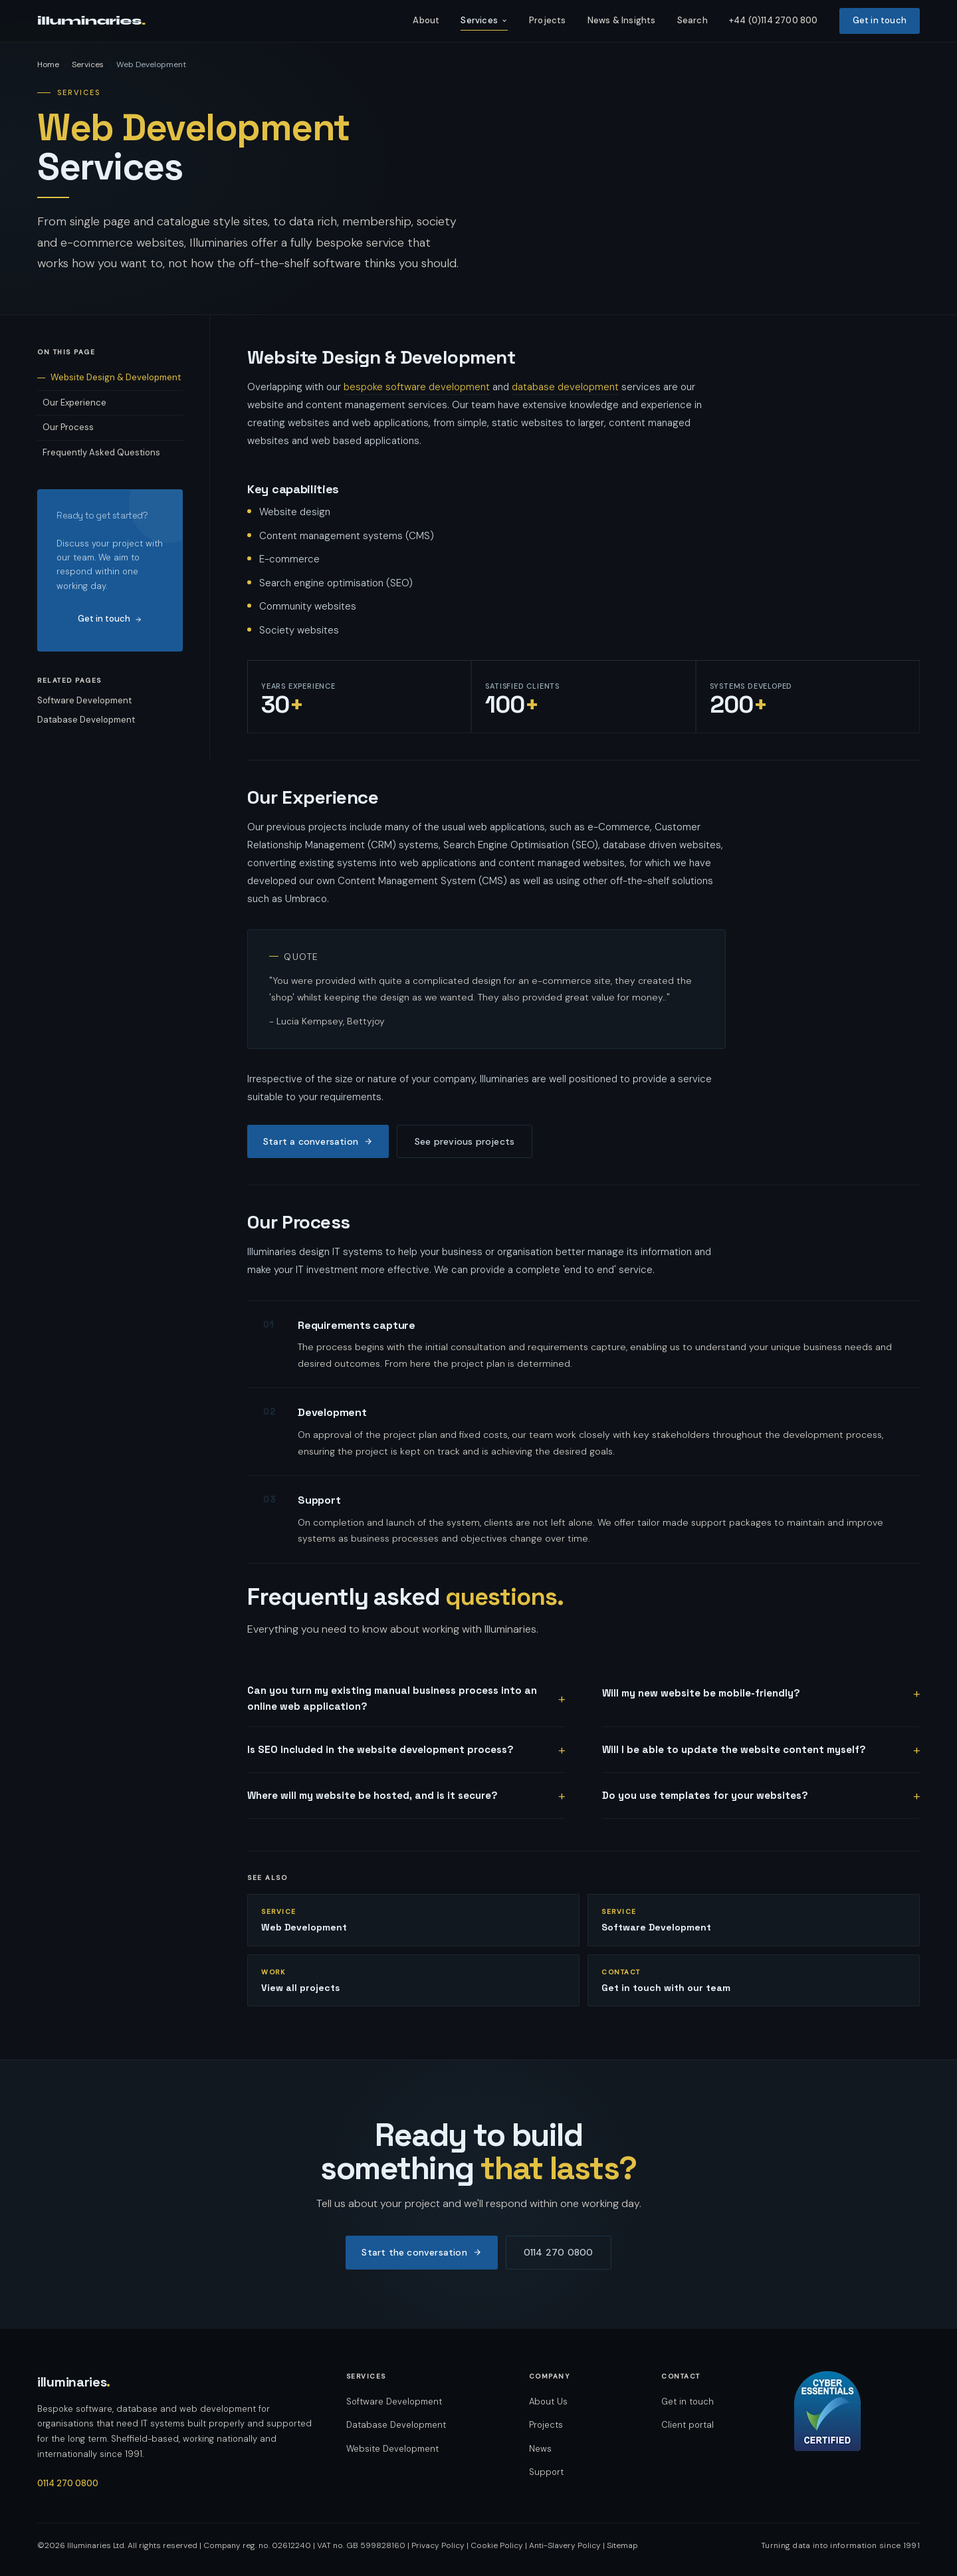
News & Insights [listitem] (621, 20)
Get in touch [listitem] (879, 20)
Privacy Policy (438, 2545)
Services (484, 20)
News (540, 2448)
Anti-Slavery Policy (565, 2545)
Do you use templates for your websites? (705, 1795)
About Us (548, 2401)
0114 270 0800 (558, 2252)
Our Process (68, 427)
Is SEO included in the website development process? (380, 1749)
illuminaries (91, 20)
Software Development (84, 700)
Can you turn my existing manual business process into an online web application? (392, 1698)
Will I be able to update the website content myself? (734, 1749)
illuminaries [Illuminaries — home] (73, 2382)
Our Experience (74, 402)
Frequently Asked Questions (101, 452)
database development (565, 387)
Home (48, 64)
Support (546, 2472)
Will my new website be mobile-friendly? (701, 1693)
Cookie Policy (497, 2545)
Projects (546, 2424)
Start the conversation (421, 2252)
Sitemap (622, 2545)
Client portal (687, 2424)
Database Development (86, 719)
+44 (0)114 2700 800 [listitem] (773, 20)
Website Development (392, 2448)
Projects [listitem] (547, 20)
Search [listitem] (692, 20)
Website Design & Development (116, 377)
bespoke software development (417, 387)
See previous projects (464, 1141)
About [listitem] (426, 20)
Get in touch (110, 618)
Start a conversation (318, 1141)
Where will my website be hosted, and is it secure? (372, 1795)
